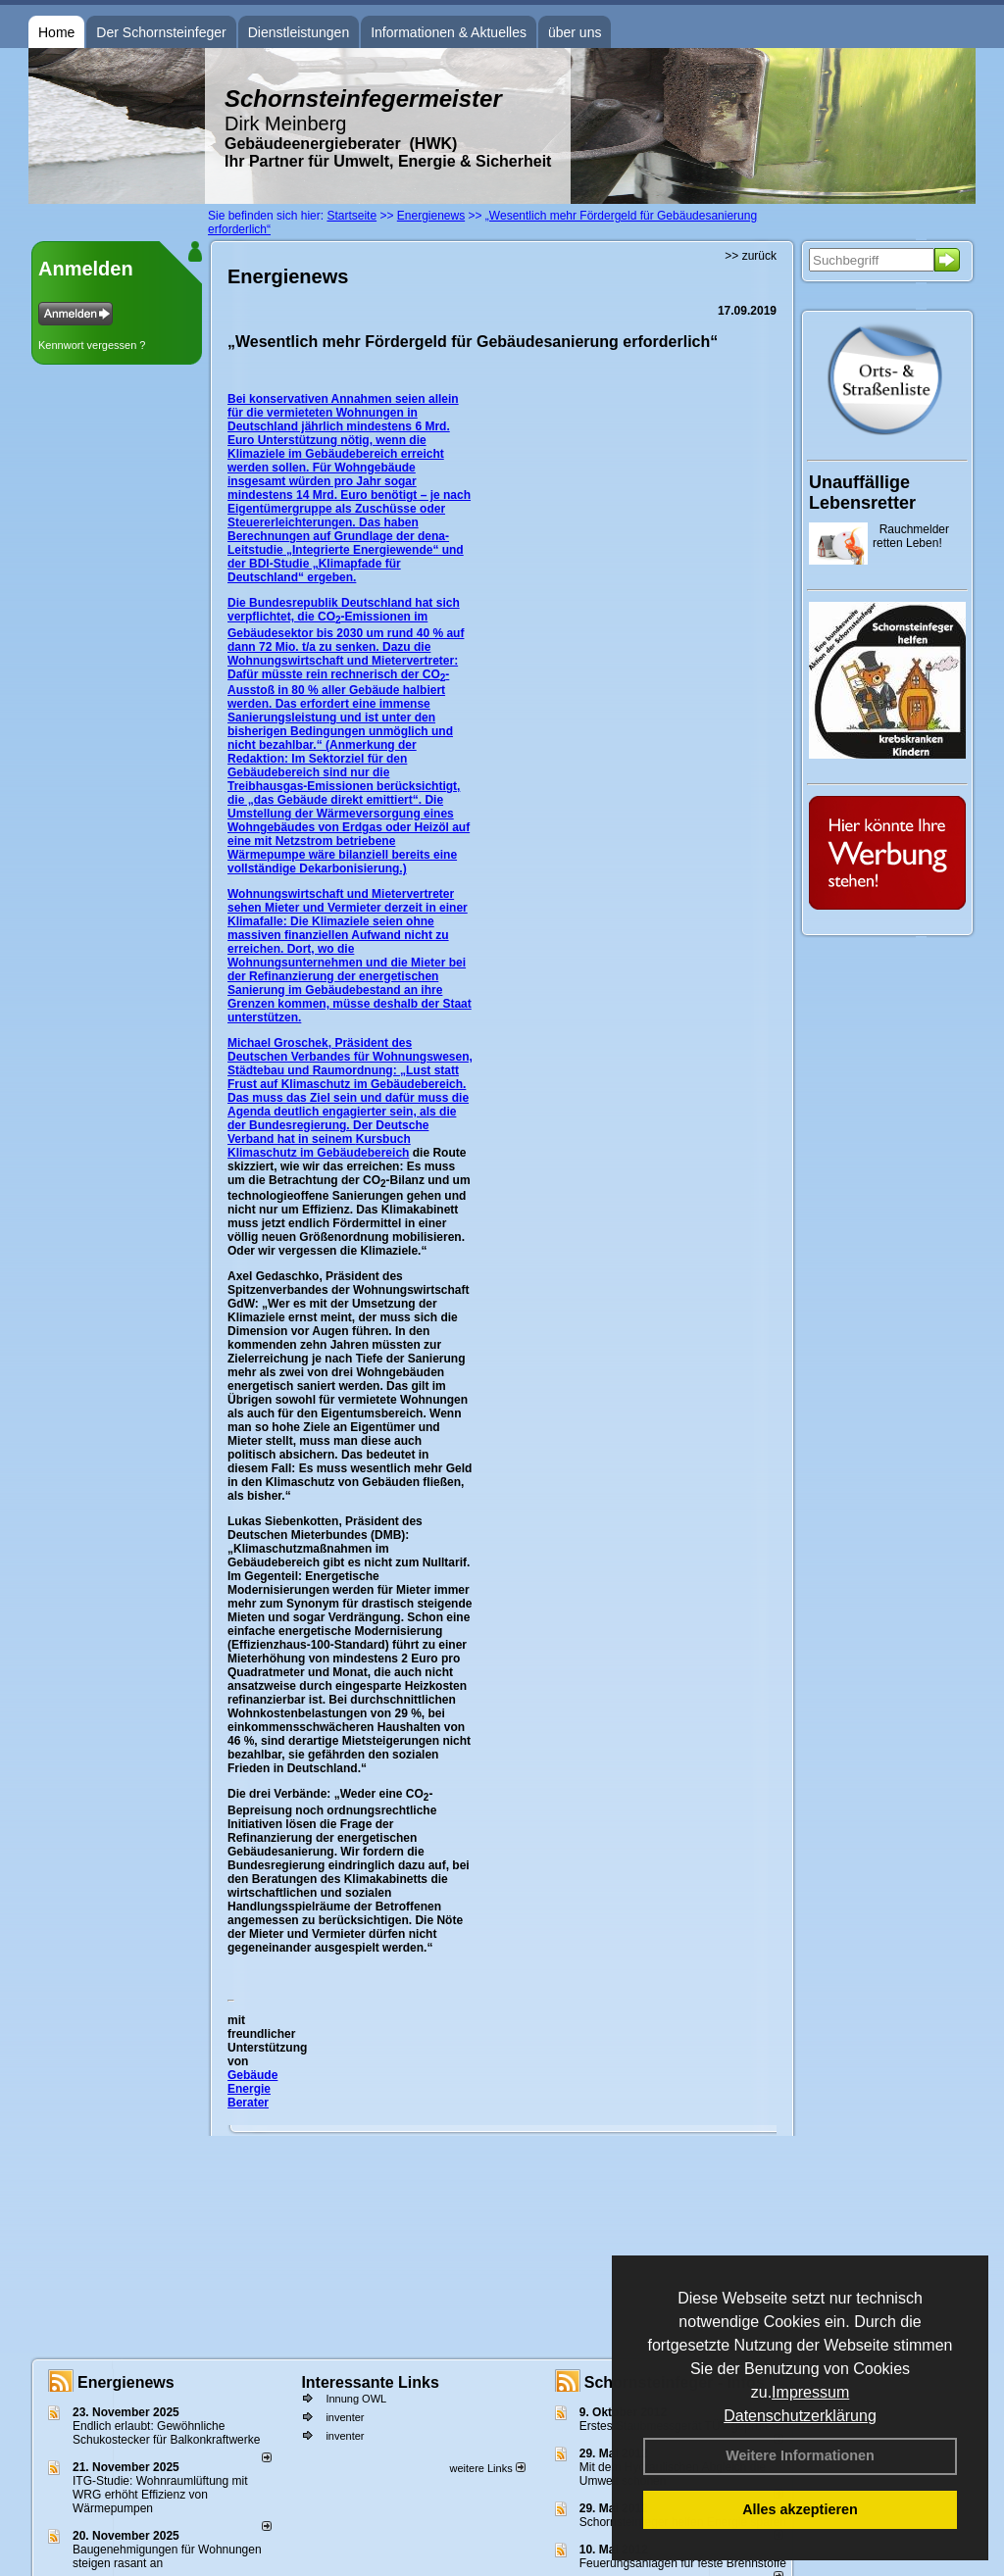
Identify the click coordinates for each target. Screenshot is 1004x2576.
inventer (345, 2417)
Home (56, 32)
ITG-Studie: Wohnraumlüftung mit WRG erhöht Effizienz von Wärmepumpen (160, 2494)
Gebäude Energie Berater (252, 2088)
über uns (574, 32)
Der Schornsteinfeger (161, 32)
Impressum (810, 2392)
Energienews (126, 2382)
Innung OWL (356, 2398)
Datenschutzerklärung (800, 2415)
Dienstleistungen (299, 32)
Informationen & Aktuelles (449, 32)
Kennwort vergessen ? (91, 345)
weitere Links (487, 2468)
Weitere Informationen (800, 2455)
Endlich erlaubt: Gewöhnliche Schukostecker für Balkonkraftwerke (166, 2433)
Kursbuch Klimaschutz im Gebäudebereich (319, 1146)
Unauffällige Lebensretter (862, 492)
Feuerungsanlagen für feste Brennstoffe (682, 2563)
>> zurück (751, 256)
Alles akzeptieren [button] (800, 2509)
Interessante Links (370, 2382)
